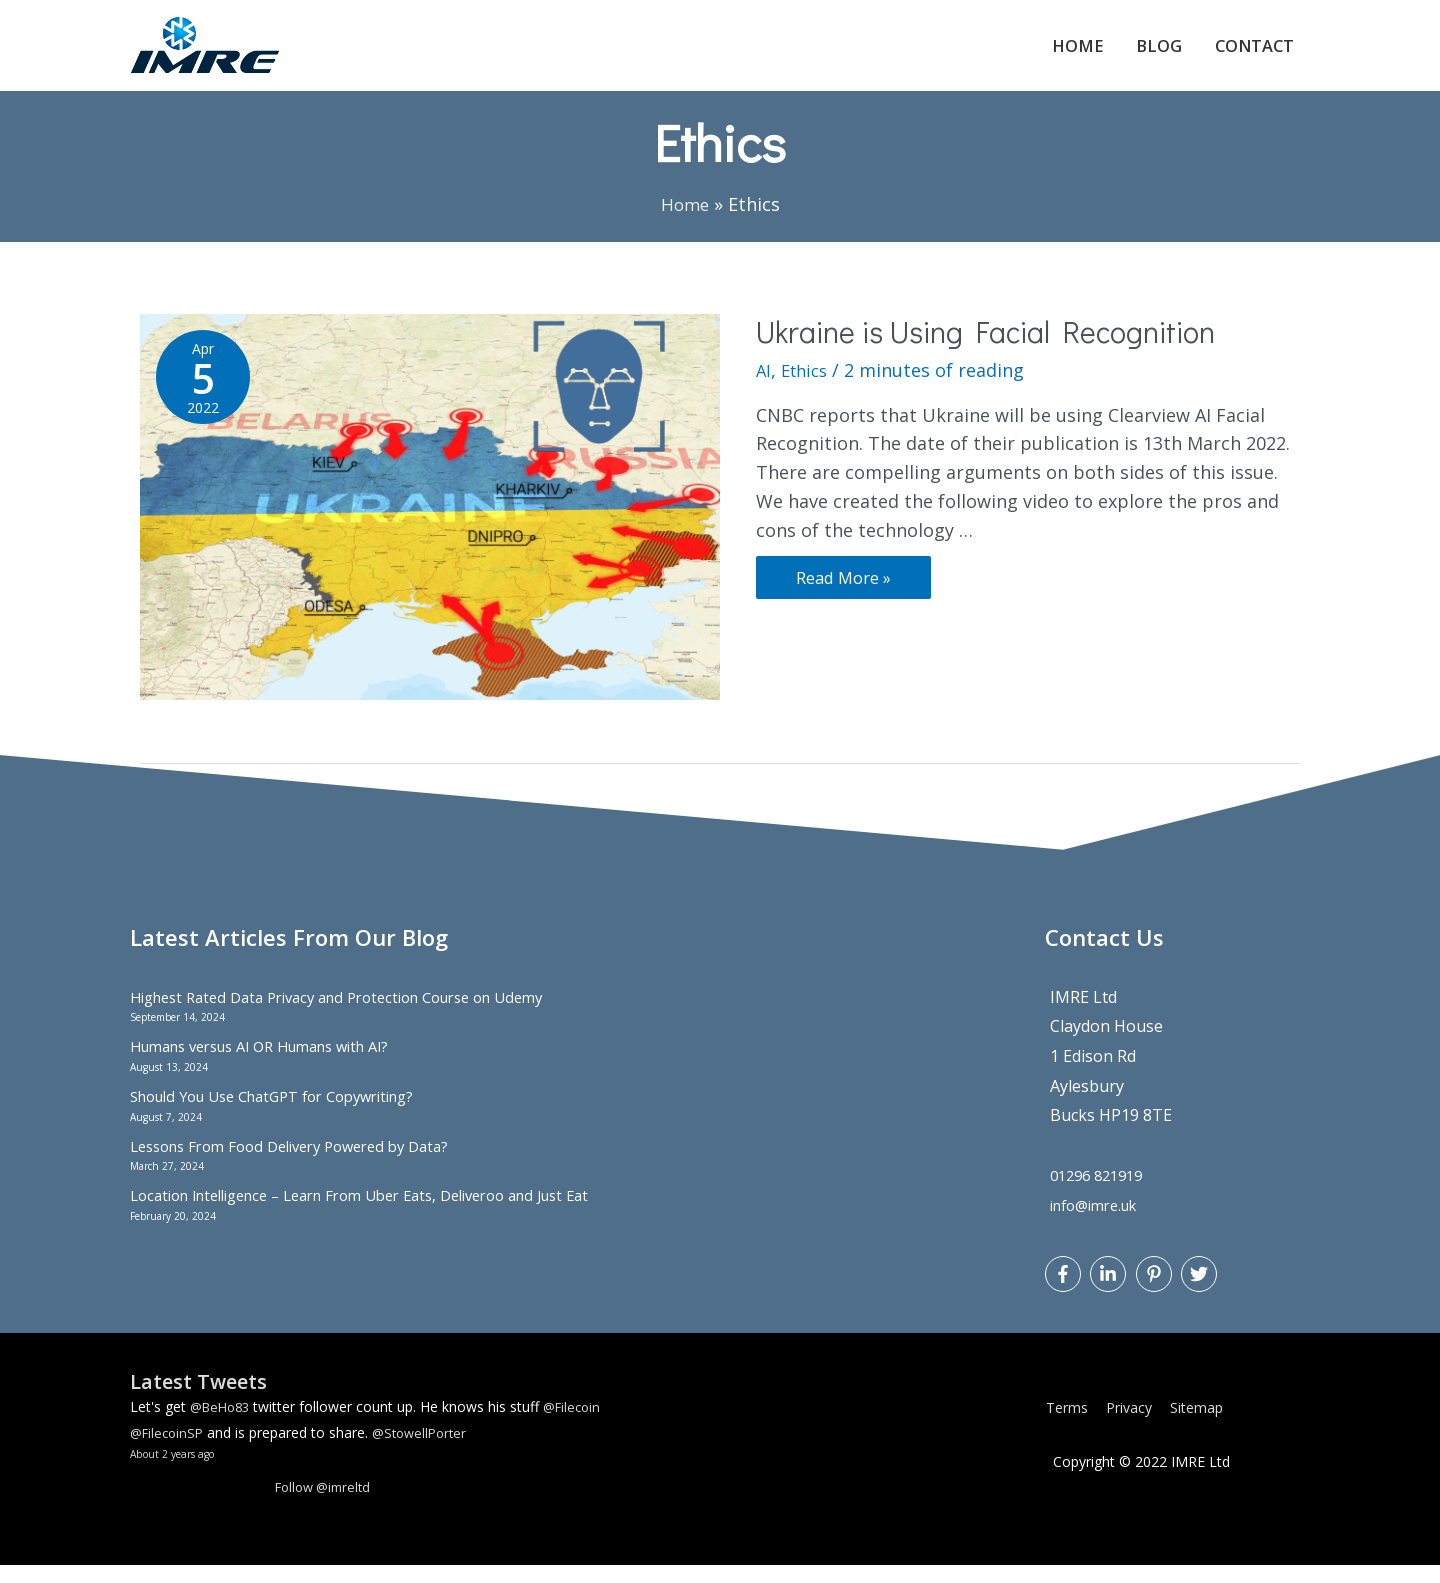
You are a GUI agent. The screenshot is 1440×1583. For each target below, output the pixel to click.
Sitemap (1203, 1425)
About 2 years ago (178, 1470)
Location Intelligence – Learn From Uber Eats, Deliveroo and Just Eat (386, 1213)
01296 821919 (1101, 1192)
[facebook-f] (1065, 1291)
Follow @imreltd (327, 1504)
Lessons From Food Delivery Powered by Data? (305, 1163)
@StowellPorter (428, 1449)
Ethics (808, 387)
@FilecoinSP (169, 1449)
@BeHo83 (223, 1423)
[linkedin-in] (1110, 1291)
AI (764, 387)
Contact (1247, 54)
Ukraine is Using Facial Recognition (985, 348)
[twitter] (1201, 1291)
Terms (1074, 1425)
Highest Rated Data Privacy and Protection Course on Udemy (358, 1014)
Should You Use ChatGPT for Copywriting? (289, 1113)
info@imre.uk (1100, 1222)
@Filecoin (581, 1423)
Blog (1142, 54)
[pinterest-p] (1156, 1291)
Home (1054, 54)
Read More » (848, 591)
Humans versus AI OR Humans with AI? (275, 1064)
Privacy (1136, 1425)
